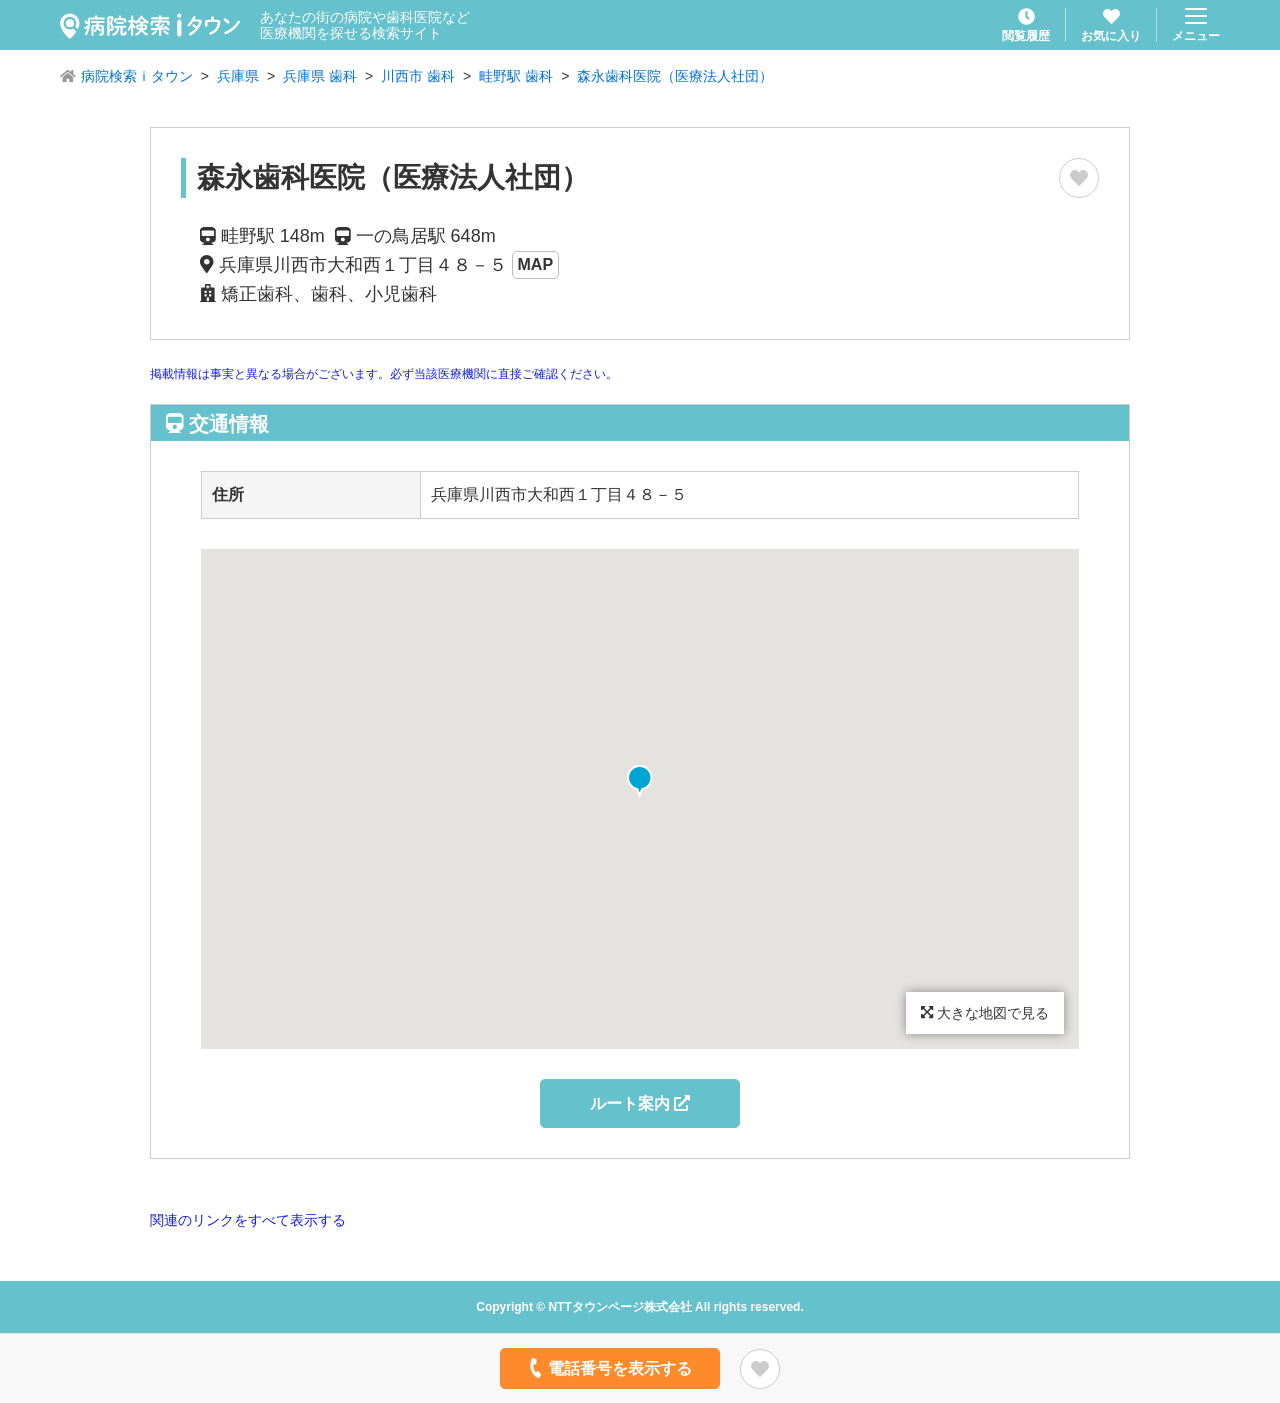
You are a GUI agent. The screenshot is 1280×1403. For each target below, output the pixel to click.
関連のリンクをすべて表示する (248, 1220)
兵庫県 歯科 (320, 76)
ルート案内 (640, 1103)
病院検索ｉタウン (137, 76)
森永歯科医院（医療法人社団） (675, 76)
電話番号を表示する (608, 1368)
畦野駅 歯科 (516, 76)
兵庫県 (238, 76)
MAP (536, 264)
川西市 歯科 (418, 76)
